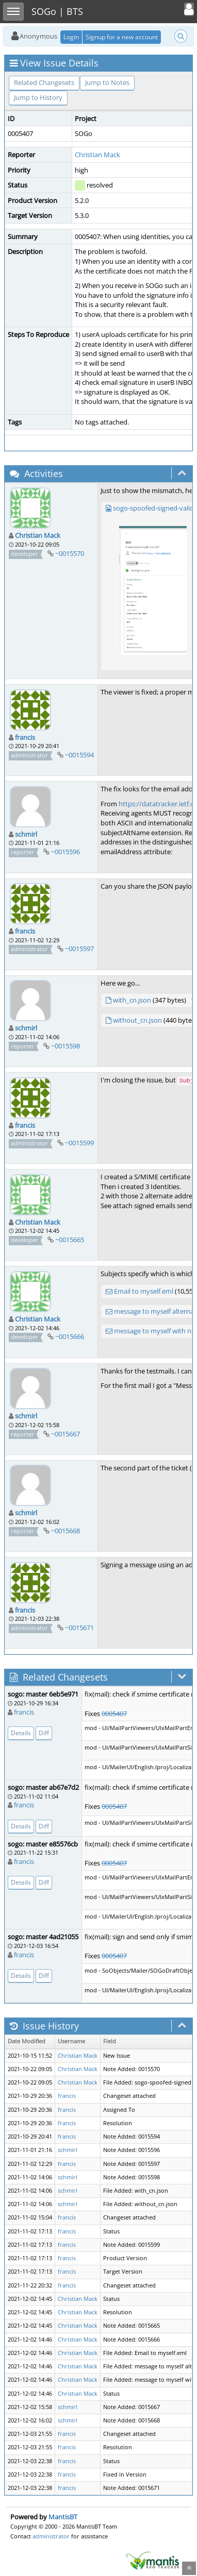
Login (71, 36)
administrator (51, 2536)
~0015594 (79, 754)
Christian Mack (97, 154)
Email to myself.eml (143, 1291)
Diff (44, 1732)
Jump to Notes (107, 82)
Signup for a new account (122, 36)
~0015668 (65, 1530)
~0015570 (69, 553)
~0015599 (79, 1142)
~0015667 (65, 1433)
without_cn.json (137, 1020)
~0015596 (65, 851)
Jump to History (38, 97)
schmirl (26, 834)
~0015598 (65, 1045)
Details (21, 1732)
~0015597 (79, 948)
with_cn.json (132, 1000)
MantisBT (62, 2516)
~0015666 (69, 1336)
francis (25, 737)
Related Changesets (44, 82)
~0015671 (79, 1627)
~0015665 (69, 1239)
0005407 (114, 1713)
